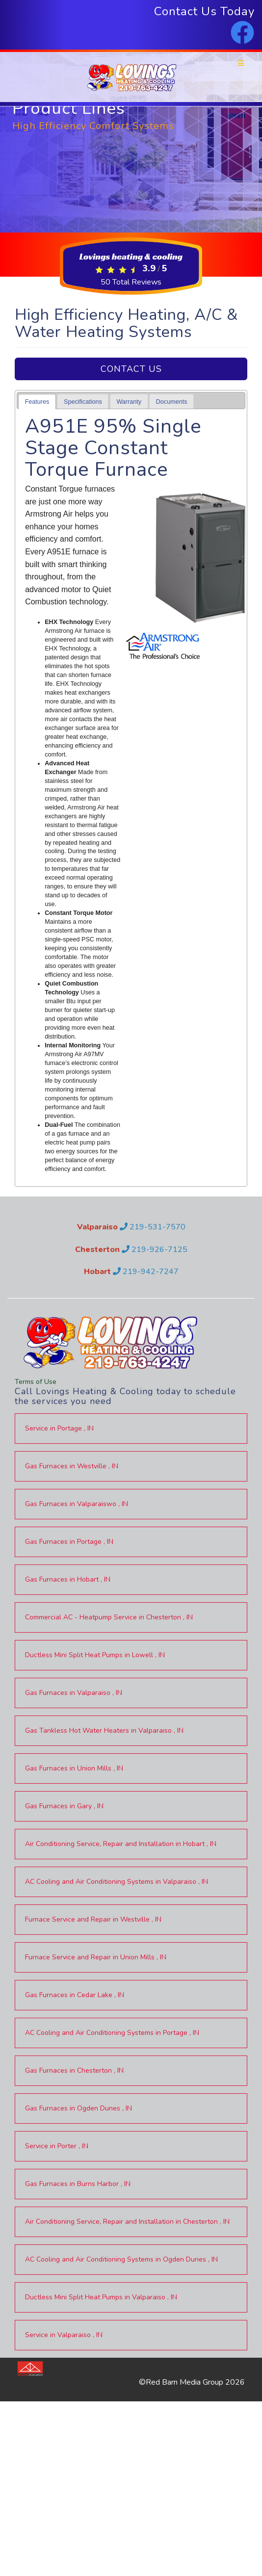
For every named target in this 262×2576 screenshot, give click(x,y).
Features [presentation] (37, 401)
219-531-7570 (152, 1227)
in (59, 1428)
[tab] (37, 401)
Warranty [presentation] (128, 401)
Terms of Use (35, 1381)
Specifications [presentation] (83, 401)
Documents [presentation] (171, 401)
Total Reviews (131, 282)
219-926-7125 (154, 1249)
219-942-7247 (146, 1271)
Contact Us (131, 369)
